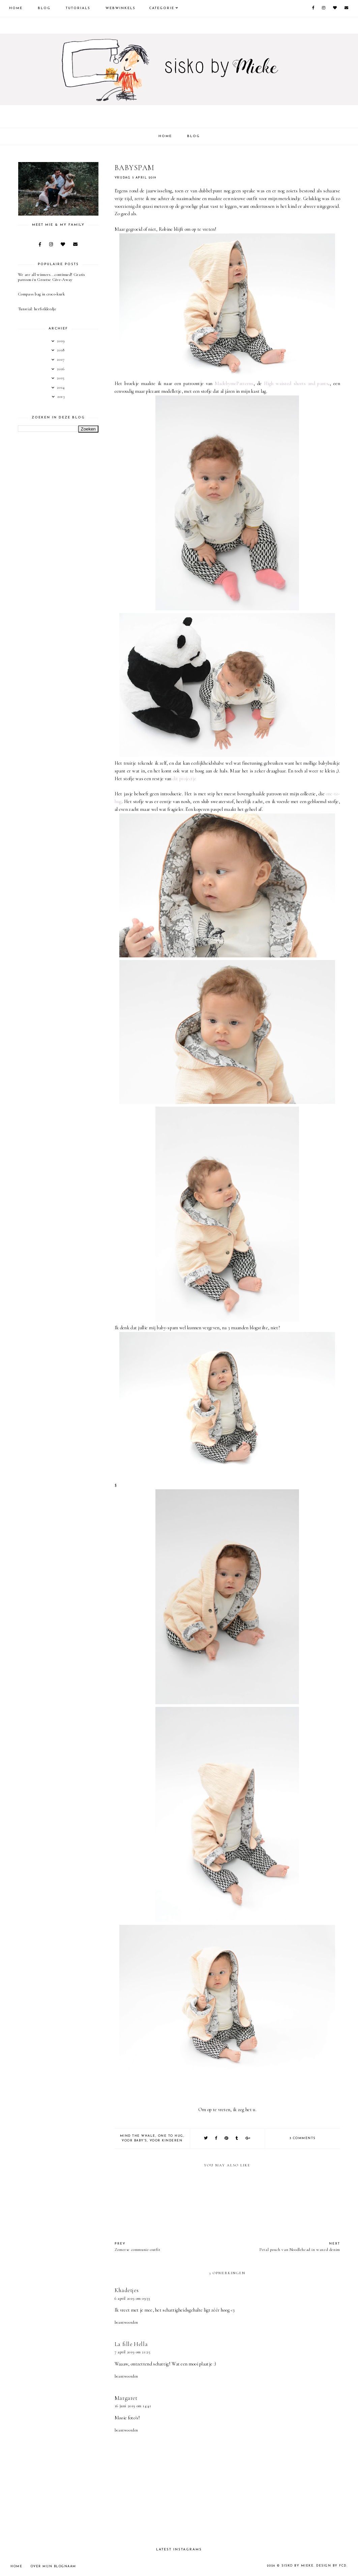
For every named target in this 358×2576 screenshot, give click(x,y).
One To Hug (170, 2135)
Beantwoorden (126, 2322)
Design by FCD (331, 2565)
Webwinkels (121, 8)
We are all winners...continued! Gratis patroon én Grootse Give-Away (51, 277)
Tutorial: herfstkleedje (37, 309)
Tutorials (78, 8)
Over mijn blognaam (53, 2566)
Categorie (161, 8)
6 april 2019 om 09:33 (132, 2298)
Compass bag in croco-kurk (41, 294)
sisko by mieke (297, 2565)
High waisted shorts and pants (296, 383)
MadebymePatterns (234, 383)
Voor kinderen (166, 2140)
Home (16, 8)
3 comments (303, 2138)
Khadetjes (127, 2290)
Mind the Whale (137, 2135)
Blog (44, 8)
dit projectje (185, 779)
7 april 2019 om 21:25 (133, 2352)
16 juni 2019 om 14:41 (133, 2406)
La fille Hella (131, 2344)
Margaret (126, 2398)
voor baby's (134, 2140)
